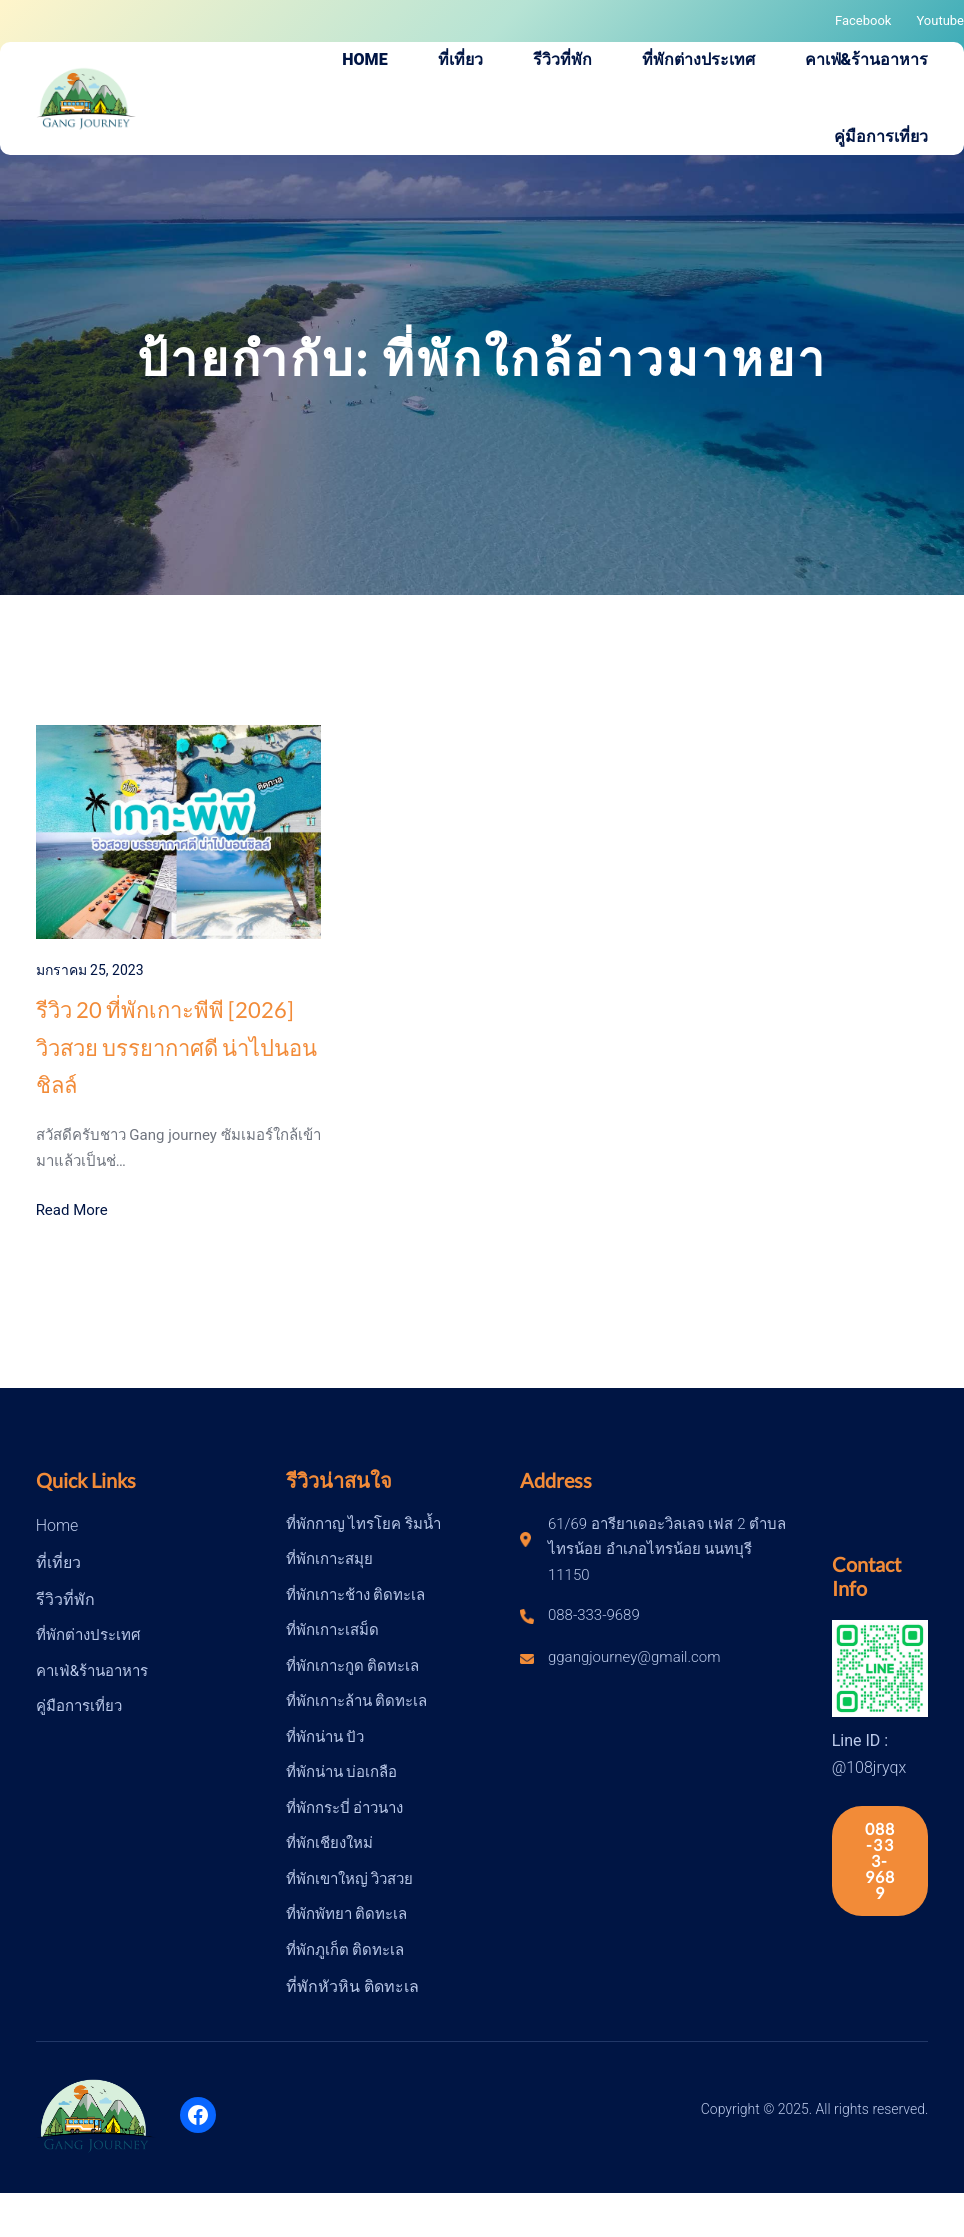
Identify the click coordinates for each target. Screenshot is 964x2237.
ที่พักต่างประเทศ (88, 1635)
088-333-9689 (880, 1860)
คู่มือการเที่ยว (79, 1706)
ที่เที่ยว (58, 1562)
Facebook (863, 20)
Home (57, 1525)
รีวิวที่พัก (65, 1599)
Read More (72, 1210)
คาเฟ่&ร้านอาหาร (92, 1671)
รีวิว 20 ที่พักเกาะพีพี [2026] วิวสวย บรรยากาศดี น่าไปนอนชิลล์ (176, 1047)
